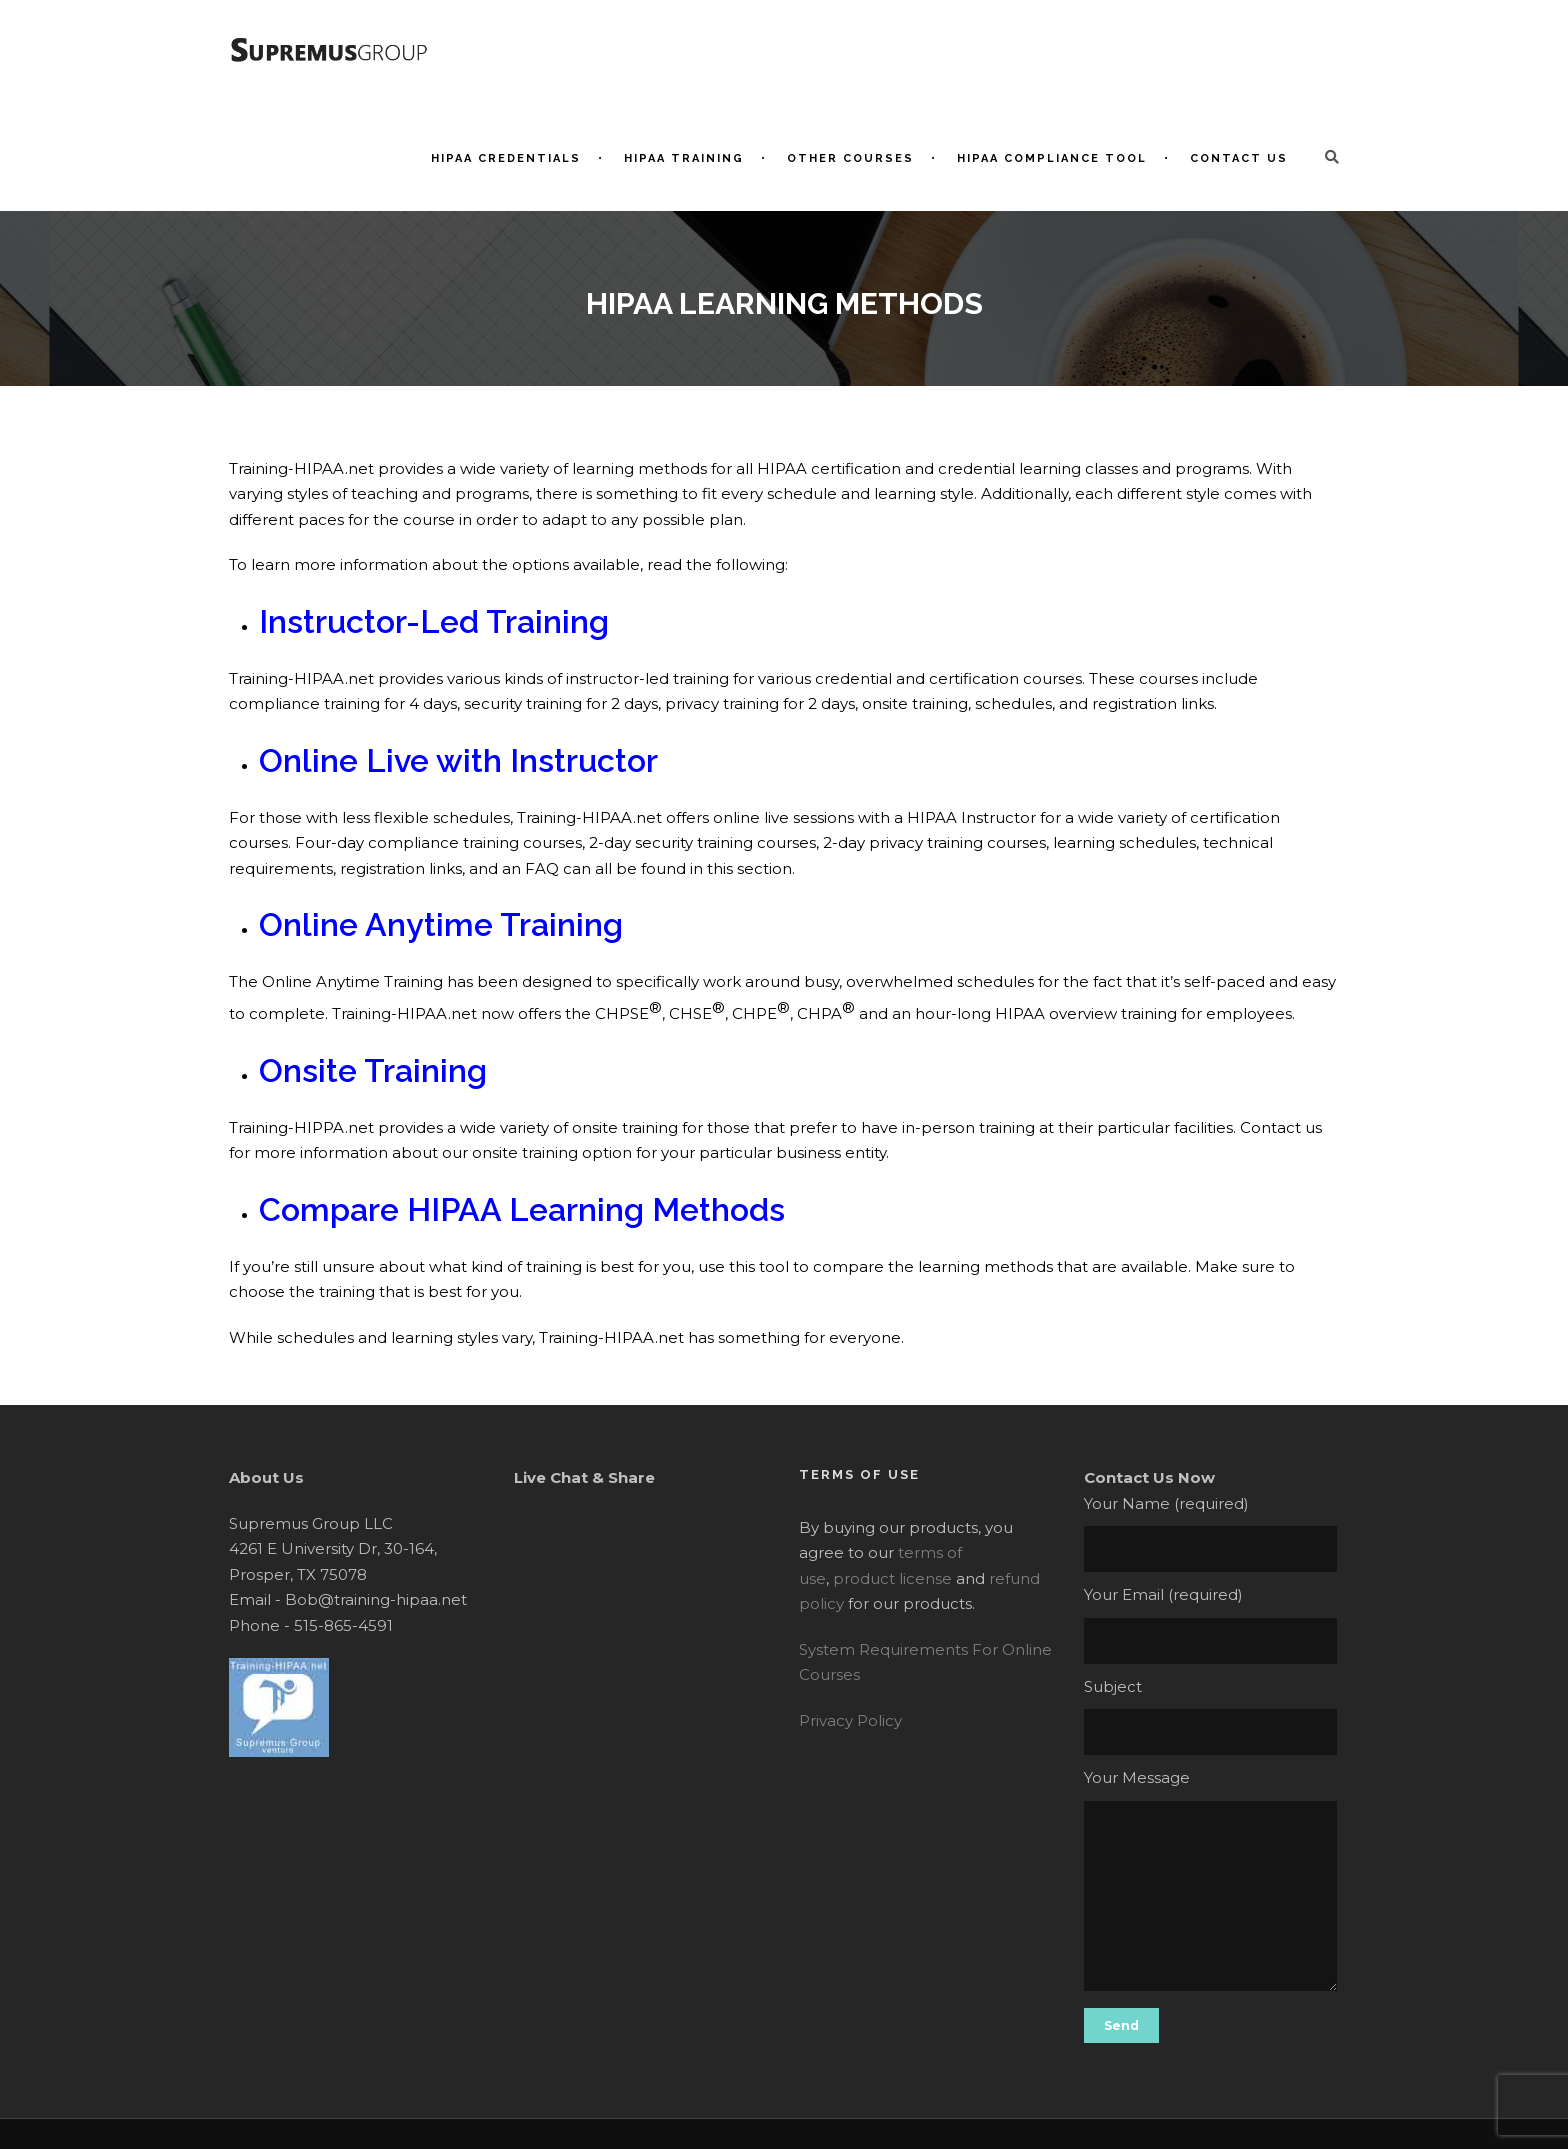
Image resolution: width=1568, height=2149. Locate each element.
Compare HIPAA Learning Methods (522, 1209)
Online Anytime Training (441, 924)
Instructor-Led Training (434, 621)
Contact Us (1239, 158)
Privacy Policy (850, 1720)
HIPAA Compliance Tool (1052, 158)
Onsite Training (373, 1070)
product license (892, 1578)
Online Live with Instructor (458, 760)
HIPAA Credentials (506, 158)
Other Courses (850, 158)
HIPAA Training (684, 158)
